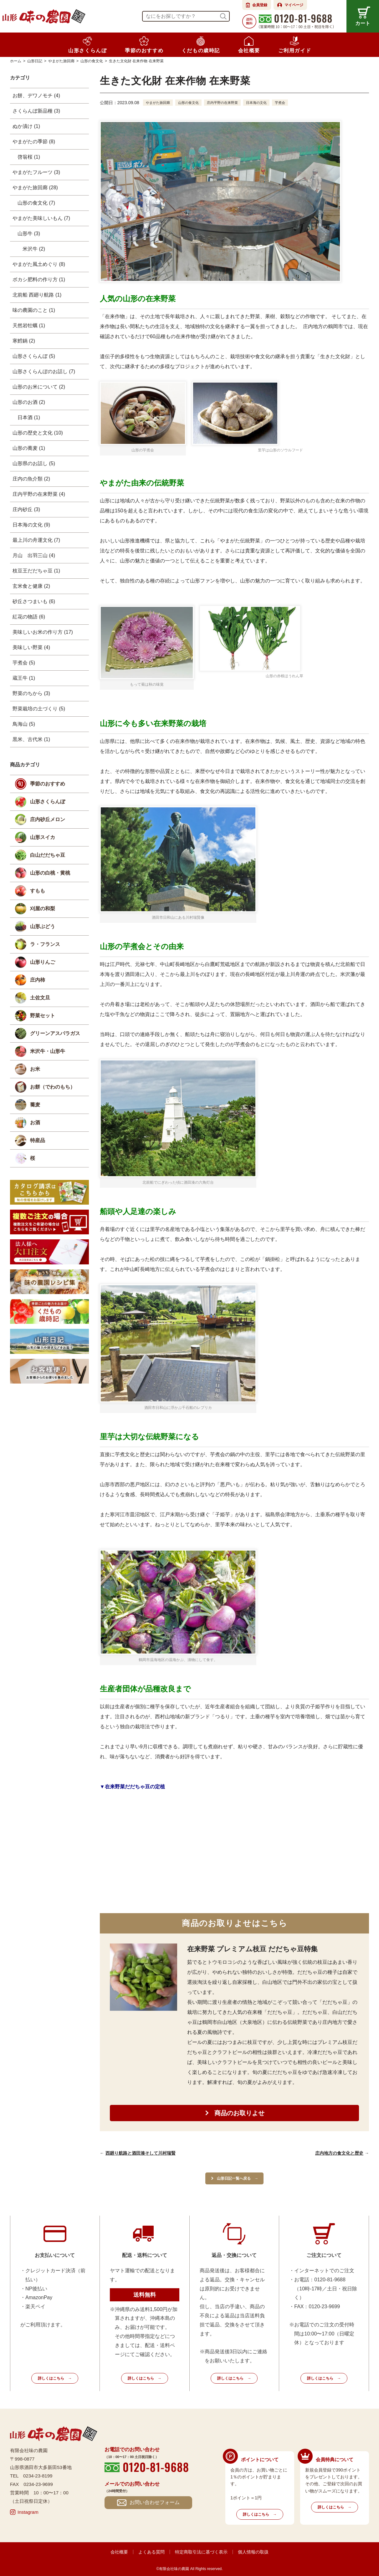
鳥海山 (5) (24, 724)
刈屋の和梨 (42, 908)
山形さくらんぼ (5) (34, 356)
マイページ (293, 5)
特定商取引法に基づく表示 (201, 2552)
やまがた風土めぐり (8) (39, 264)
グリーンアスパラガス (55, 1033)
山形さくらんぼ (47, 801)
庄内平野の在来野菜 (228, 102)
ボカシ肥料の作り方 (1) (39, 279)
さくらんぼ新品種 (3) (36, 111)
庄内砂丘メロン (47, 819)
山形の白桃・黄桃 (50, 873)
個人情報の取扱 (253, 2552)
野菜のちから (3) (31, 693)
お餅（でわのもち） (52, 1087)
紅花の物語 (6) (29, 616)
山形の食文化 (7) (36, 203)
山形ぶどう (42, 926)
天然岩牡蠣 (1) (29, 325)
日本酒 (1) (29, 417)
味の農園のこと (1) (34, 310)
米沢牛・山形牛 (47, 1051)
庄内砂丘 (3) (26, 509)
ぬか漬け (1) (26, 126)
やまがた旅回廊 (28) (35, 187)
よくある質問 (151, 2552)
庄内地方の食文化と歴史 (339, 2153)
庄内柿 (37, 980)
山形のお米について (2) (39, 386)
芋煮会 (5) (24, 662)
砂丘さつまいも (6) (34, 601)
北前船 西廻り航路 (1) (37, 294)
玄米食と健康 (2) (31, 586)
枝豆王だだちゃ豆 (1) (36, 570)
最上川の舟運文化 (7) (36, 540)
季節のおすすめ (47, 783)
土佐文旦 (40, 997)
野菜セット (42, 1015)
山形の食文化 (191, 102)
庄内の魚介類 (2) (31, 478)
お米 (35, 1069)
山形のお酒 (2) (29, 402)
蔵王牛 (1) (24, 678)
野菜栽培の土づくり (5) (39, 708)
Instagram (28, 2512)
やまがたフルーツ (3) (36, 172)
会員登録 (259, 5)
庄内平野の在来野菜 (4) (39, 494)
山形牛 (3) (29, 233)
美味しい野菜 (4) (31, 647)
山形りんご (42, 962)
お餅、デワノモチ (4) (36, 95)
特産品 (37, 1140)
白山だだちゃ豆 (47, 855)
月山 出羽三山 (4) (34, 555)
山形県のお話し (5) (34, 463)
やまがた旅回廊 (159, 102)
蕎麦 (35, 1104)
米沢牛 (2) (34, 249)
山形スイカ (42, 837)
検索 (223, 16)
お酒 (35, 1122)
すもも (37, 890)
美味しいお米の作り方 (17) (43, 632)
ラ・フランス (45, 944)
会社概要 (119, 2552)
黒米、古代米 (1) (31, 739)
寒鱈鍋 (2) (24, 340)
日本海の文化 (264, 102)
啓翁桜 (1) (29, 157)
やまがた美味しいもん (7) (41, 218)
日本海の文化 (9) (31, 524)
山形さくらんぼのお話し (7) (44, 371)
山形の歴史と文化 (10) (38, 432)
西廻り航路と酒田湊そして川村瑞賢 (140, 2153)
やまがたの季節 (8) (34, 141)
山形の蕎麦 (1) (29, 448)
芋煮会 (289, 102)
